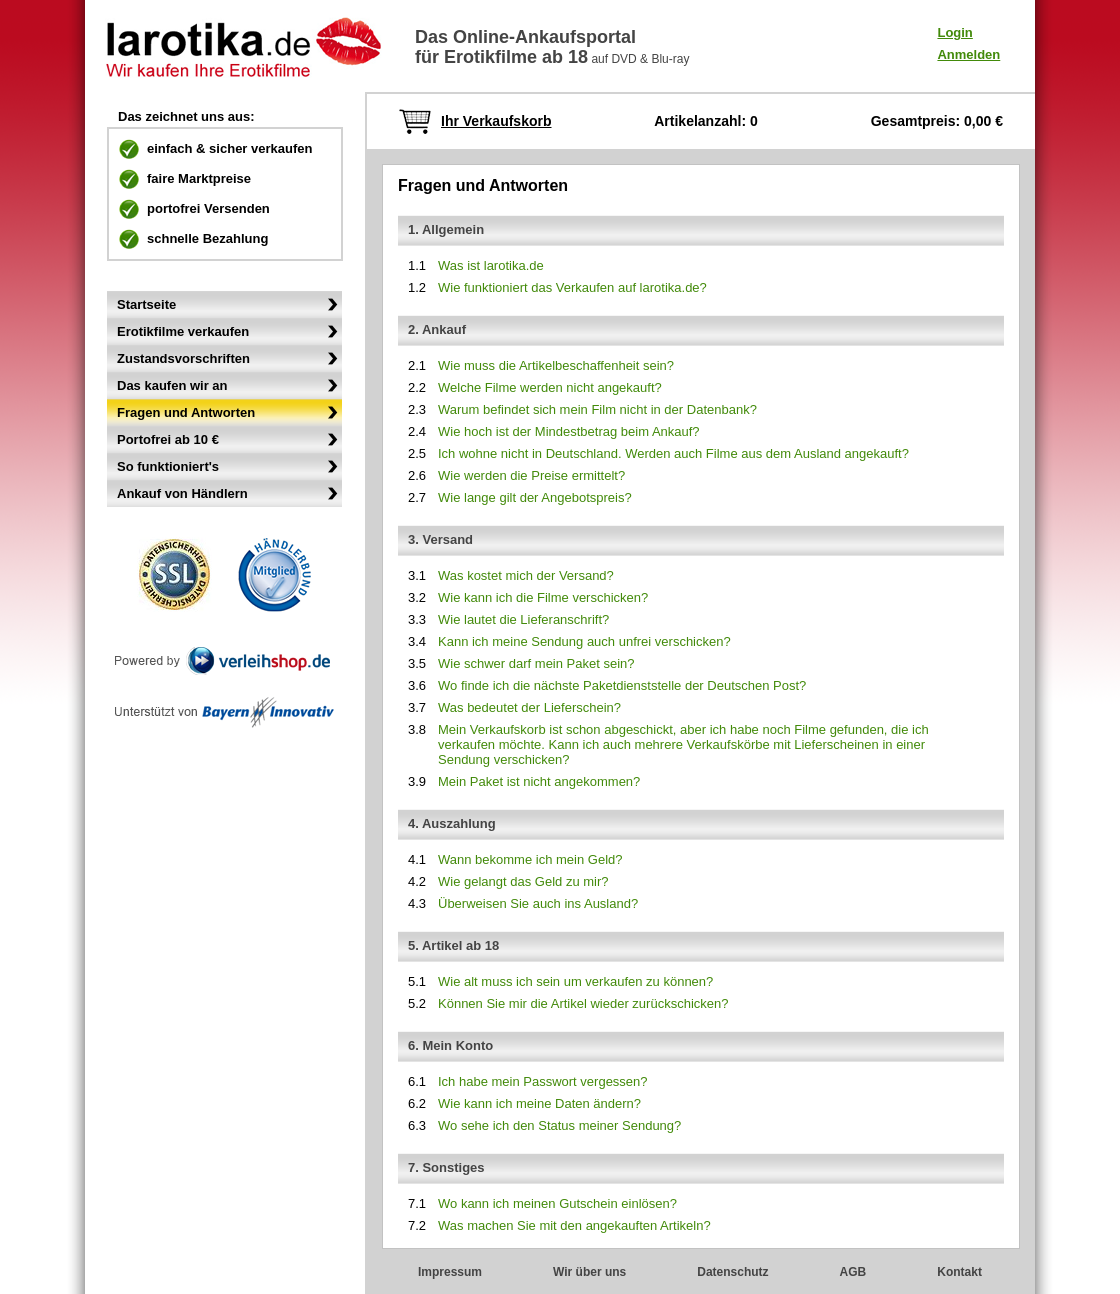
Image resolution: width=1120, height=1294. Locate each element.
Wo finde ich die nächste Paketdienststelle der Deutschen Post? (622, 685)
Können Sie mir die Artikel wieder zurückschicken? (583, 1003)
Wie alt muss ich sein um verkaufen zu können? (575, 981)
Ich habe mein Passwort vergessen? (543, 1081)
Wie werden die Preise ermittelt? (531, 475)
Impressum (450, 1272)
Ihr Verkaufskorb (496, 121)
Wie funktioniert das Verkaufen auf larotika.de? (572, 287)
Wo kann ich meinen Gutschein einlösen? (557, 1203)
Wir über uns (589, 1272)
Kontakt (959, 1272)
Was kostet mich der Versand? (526, 575)
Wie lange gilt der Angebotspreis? (535, 497)
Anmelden (968, 54)
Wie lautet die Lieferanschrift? (523, 619)
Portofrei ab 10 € (168, 439)
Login (954, 32)
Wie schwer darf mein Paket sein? (536, 663)
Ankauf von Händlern (182, 493)
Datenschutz (732, 1272)
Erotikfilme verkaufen (183, 331)
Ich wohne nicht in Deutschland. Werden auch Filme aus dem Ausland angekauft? (673, 453)
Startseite (146, 304)
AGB (853, 1272)
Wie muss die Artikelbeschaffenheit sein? (556, 365)
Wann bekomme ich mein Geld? (530, 859)
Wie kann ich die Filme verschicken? (543, 597)
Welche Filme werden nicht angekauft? (550, 387)
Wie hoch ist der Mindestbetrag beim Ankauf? (569, 431)
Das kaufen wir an (172, 385)
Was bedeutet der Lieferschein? (529, 707)
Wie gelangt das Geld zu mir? (523, 881)
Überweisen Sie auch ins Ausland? (538, 903)
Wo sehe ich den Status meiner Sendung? (559, 1125)
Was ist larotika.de (491, 265)
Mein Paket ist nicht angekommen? (539, 781)
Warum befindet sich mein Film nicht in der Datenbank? (597, 409)
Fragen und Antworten (186, 412)
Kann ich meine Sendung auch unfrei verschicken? (584, 641)
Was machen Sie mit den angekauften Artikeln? (574, 1225)
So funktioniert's (168, 466)
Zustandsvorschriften (183, 358)
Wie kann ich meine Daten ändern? (539, 1103)
